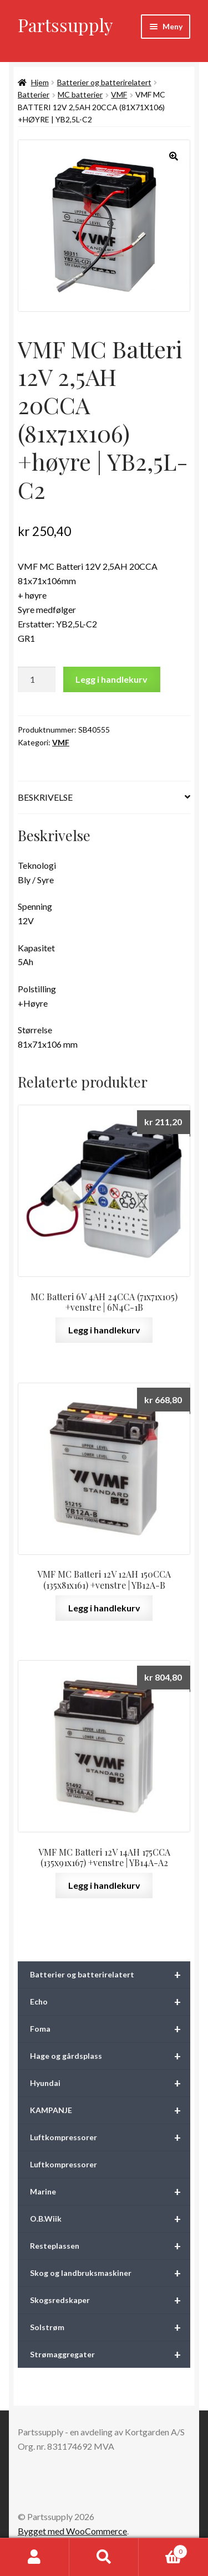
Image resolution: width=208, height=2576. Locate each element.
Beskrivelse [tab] (45, 797)
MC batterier (80, 94)
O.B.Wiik (110, 2219)
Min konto (34, 2557)
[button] (173, 156)
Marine (110, 2191)
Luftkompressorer (110, 2137)
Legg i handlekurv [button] (104, 1330)
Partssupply (65, 25)
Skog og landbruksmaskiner (110, 2273)
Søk (104, 2557)
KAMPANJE (110, 2110)
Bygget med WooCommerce (72, 2531)
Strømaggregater (110, 2354)
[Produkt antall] (36, 679)
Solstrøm (110, 2327)
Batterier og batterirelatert (104, 82)
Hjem (40, 82)
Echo (110, 2001)
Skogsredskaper (110, 2300)
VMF (119, 94)
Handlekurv (163, 2549)
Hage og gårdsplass (110, 2056)
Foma (110, 2029)
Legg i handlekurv (111, 679)
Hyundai (110, 2083)
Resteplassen (110, 2246)
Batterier (33, 94)
